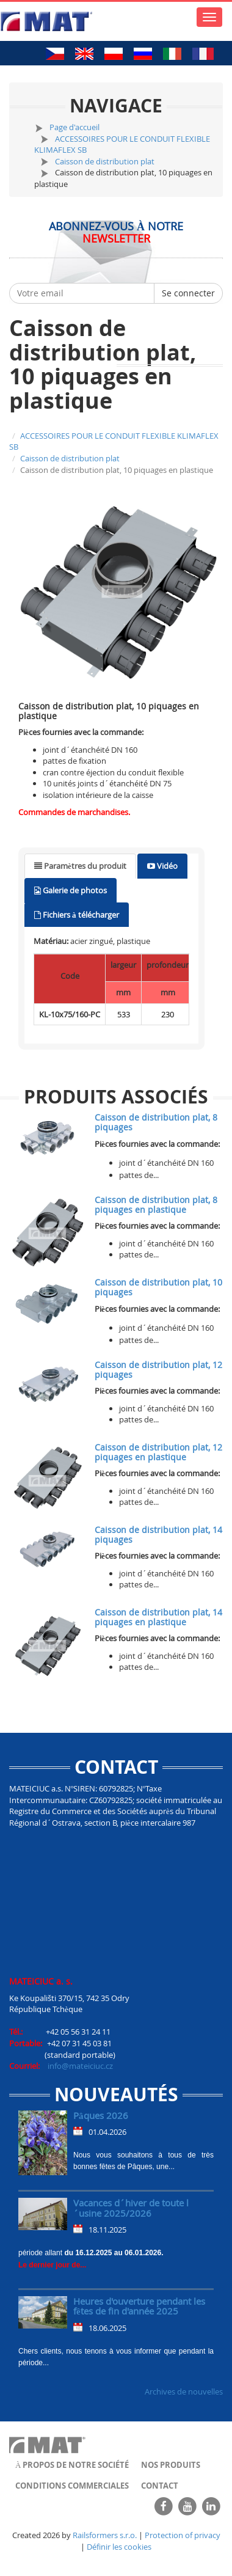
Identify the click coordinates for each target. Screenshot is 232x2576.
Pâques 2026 (100, 2115)
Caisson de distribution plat (104, 161)
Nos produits (170, 2464)
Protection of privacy (182, 2535)
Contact (159, 2485)
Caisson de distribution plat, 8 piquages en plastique (156, 1204)
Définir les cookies (119, 2546)
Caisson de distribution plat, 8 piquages (156, 1121)
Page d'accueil (74, 127)
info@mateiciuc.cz (80, 2065)
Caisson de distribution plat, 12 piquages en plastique (158, 1451)
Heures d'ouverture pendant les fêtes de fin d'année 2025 (139, 2306)
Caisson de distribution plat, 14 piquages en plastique (158, 1616)
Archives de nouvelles (184, 2391)
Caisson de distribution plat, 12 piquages (158, 1369)
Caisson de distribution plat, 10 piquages (158, 1286)
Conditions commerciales (72, 2485)
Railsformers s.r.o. (105, 2535)
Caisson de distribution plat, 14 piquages (158, 1534)
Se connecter (188, 293)
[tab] (80, 866)
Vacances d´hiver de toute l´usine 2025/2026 (131, 2208)
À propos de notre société (72, 2464)
